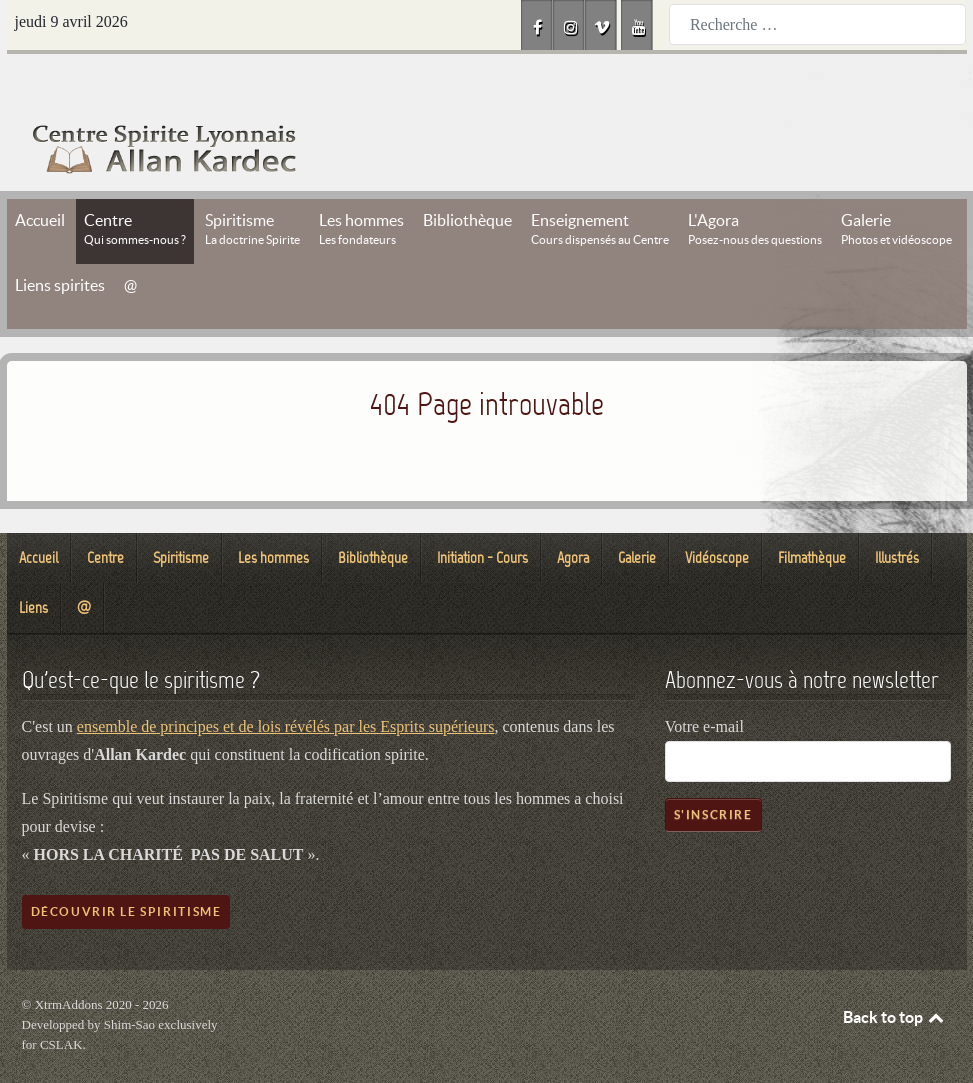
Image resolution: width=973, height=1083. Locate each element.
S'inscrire (713, 769)
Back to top (895, 972)
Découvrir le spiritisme (126, 866)
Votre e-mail (704, 681)
